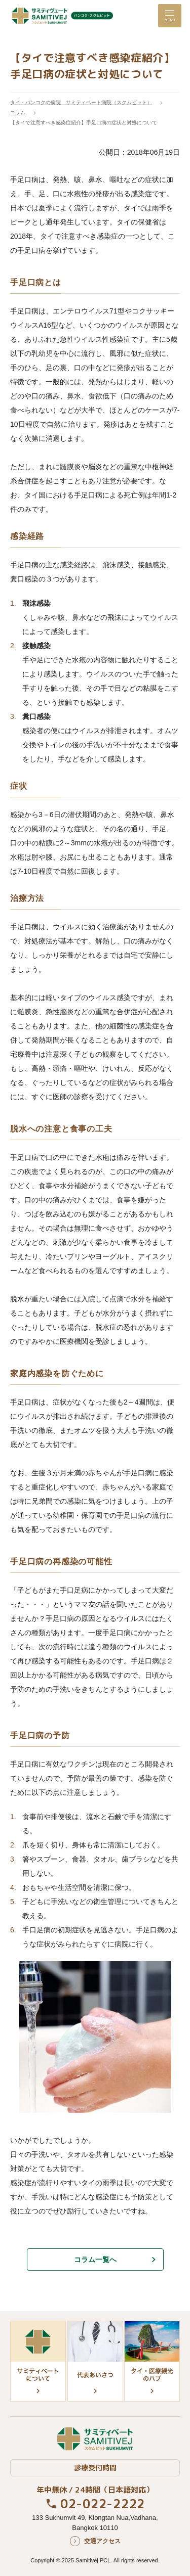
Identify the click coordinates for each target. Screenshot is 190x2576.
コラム (17, 112)
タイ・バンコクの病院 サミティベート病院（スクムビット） (81, 102)
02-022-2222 (102, 2504)
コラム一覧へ (95, 2259)
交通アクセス (102, 2541)
